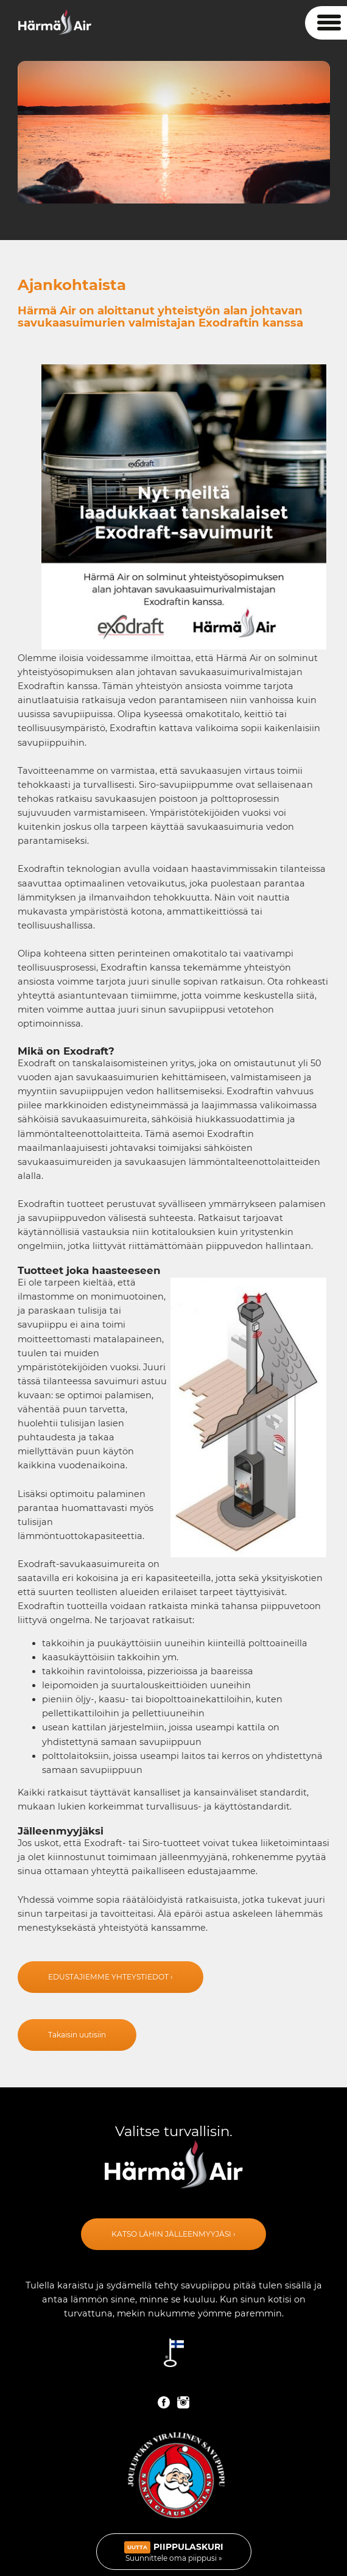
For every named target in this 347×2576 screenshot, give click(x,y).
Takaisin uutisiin (77, 2034)
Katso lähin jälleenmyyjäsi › (173, 2233)
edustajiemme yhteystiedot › (110, 1976)
